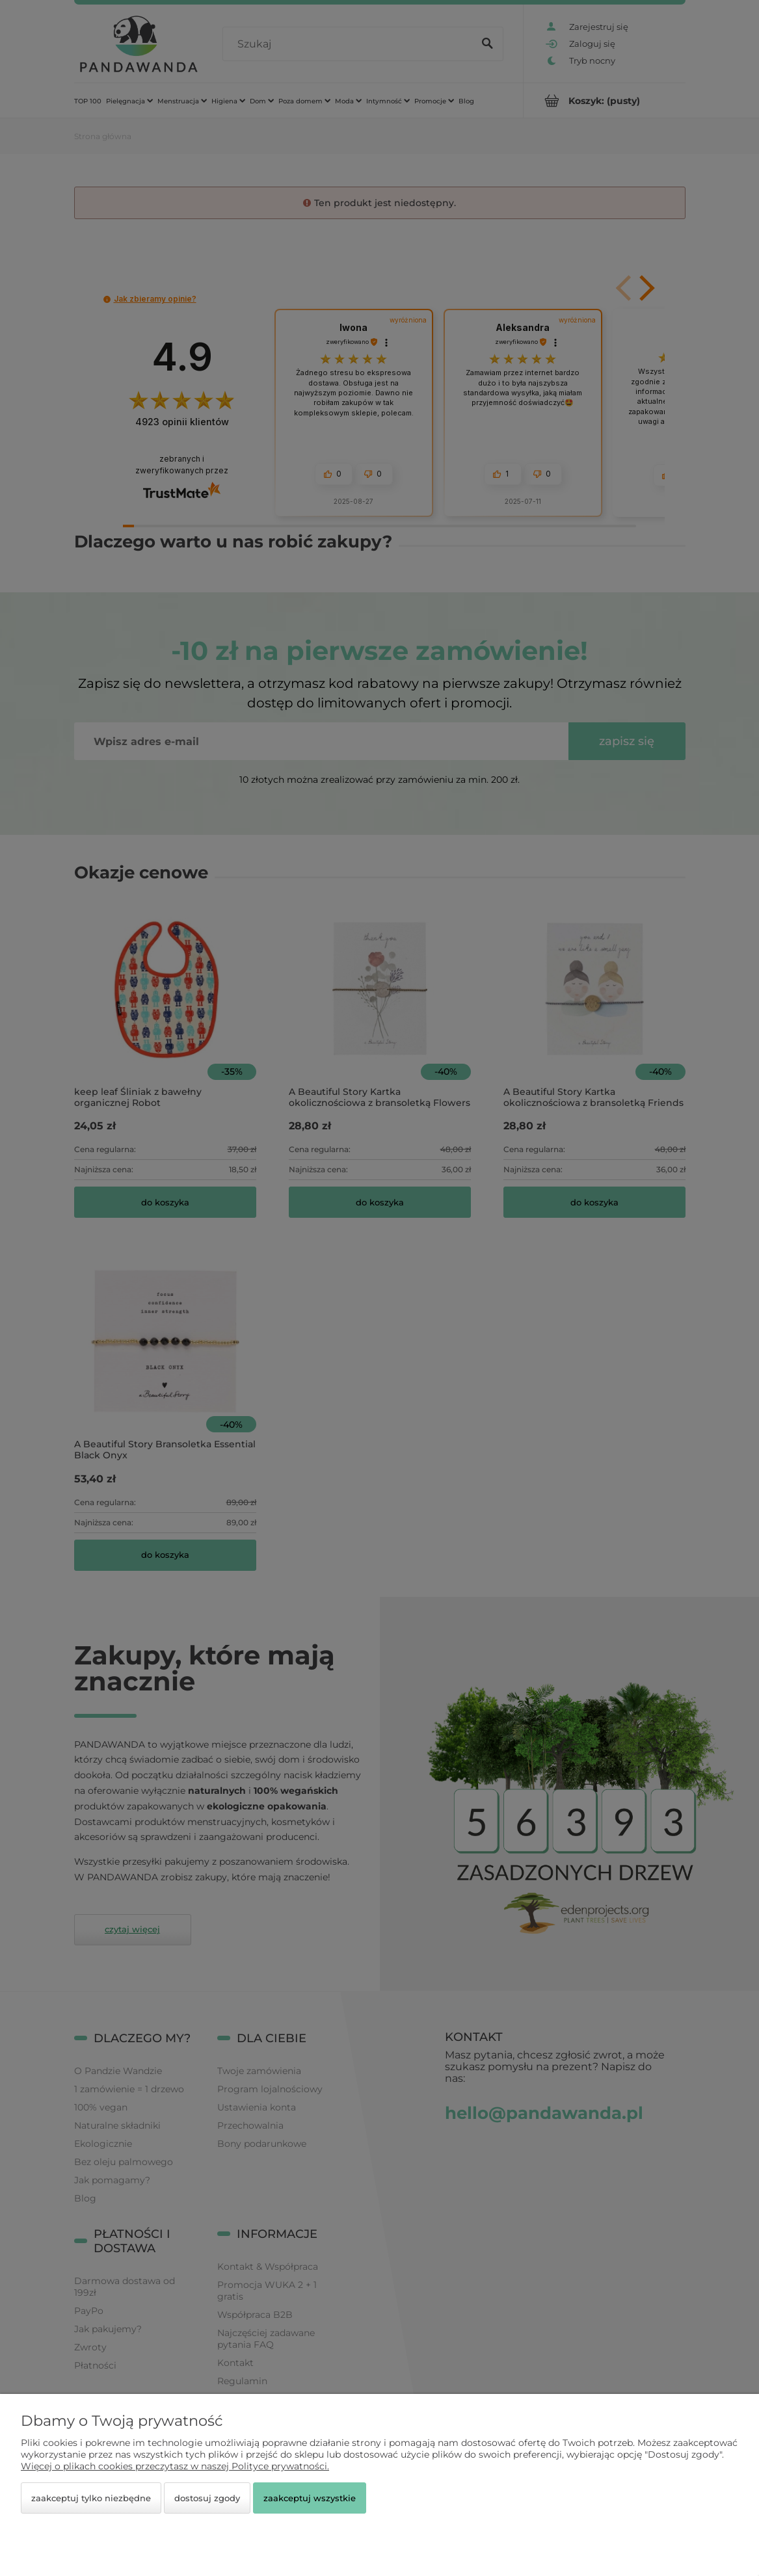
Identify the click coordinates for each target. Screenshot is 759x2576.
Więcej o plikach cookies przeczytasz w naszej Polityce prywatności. (175, 2466)
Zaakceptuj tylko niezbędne (91, 2498)
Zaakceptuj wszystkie (309, 2498)
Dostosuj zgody (207, 2498)
